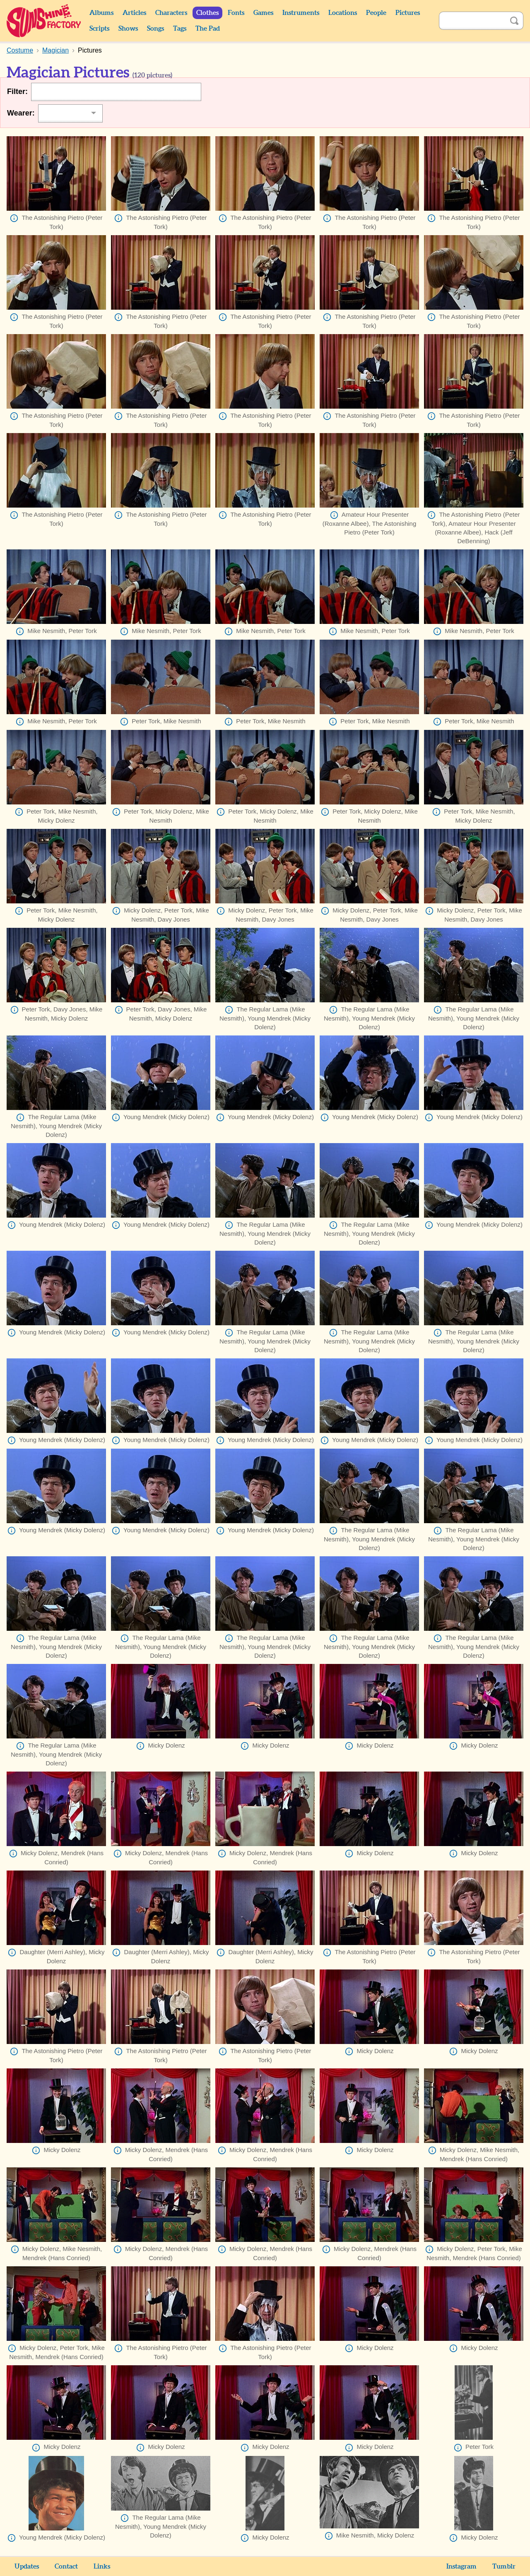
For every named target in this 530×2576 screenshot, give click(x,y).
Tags (179, 28)
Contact (66, 2566)
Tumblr (504, 2566)
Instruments (300, 13)
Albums (101, 13)
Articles (134, 13)
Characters (171, 13)
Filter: (17, 91)
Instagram (461, 2566)
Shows (128, 28)
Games (263, 13)
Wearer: (21, 113)
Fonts (236, 13)
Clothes (207, 13)
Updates (26, 2566)
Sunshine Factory (44, 20)
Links (102, 2566)
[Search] (472, 21)
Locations (342, 13)
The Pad (207, 28)
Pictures (407, 13)
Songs (155, 28)
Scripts (99, 28)
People (376, 13)
